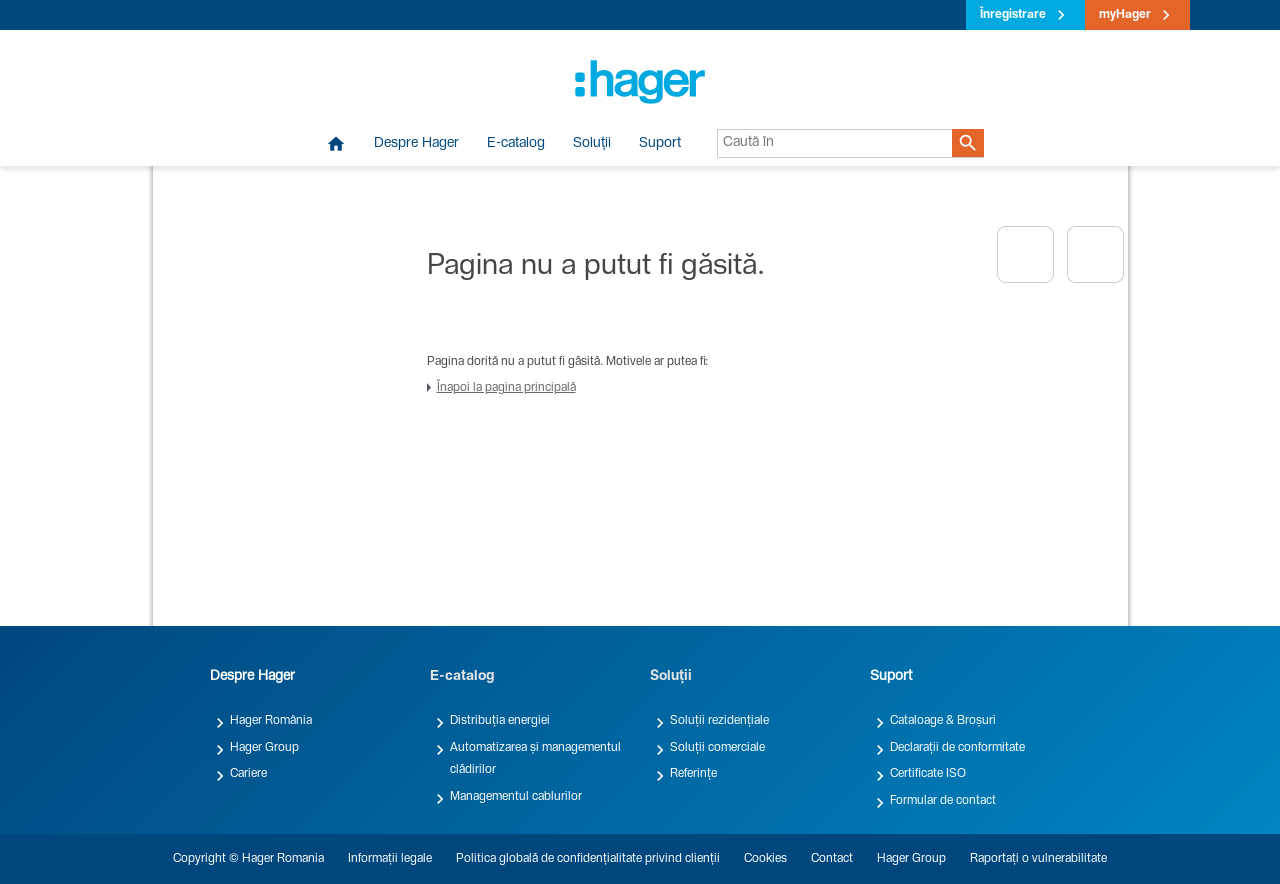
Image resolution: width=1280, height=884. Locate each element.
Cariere (248, 774)
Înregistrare (1013, 15)
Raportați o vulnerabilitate (1038, 859)
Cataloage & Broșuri (943, 721)
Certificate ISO (928, 774)
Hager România (271, 721)
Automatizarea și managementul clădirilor (535, 759)
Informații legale (390, 859)
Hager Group (264, 748)
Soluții (592, 144)
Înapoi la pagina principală (506, 388)
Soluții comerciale (717, 748)
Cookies (765, 859)
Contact (832, 859)
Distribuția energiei (500, 721)
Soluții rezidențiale (719, 721)
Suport (660, 144)
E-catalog (516, 144)
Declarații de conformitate (957, 748)
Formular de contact (943, 801)
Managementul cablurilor (516, 797)
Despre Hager (416, 144)
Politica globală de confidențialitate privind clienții (588, 859)
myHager (1125, 15)
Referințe (693, 774)
